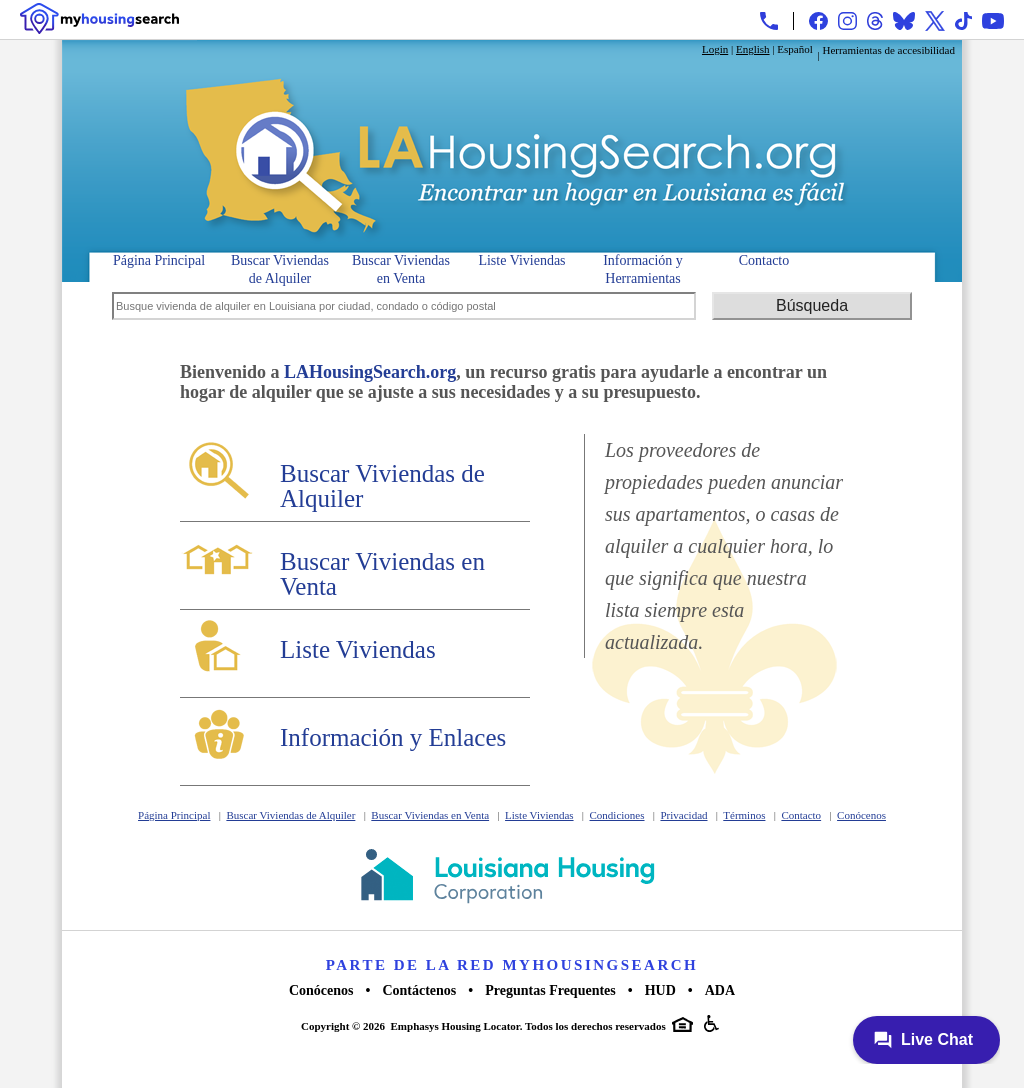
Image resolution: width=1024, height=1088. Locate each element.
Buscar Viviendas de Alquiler (280, 267)
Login (715, 49)
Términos (744, 815)
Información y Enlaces (393, 737)
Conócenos (861, 815)
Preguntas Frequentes (550, 990)
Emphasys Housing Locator (455, 1026)
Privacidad (683, 815)
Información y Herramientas (643, 267)
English (753, 49)
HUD (660, 990)
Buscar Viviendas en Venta (401, 267)
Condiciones (617, 815)
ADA (720, 990)
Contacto (764, 260)
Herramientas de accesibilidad (888, 50)
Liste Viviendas (521, 260)
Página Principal (159, 260)
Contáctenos (419, 990)
